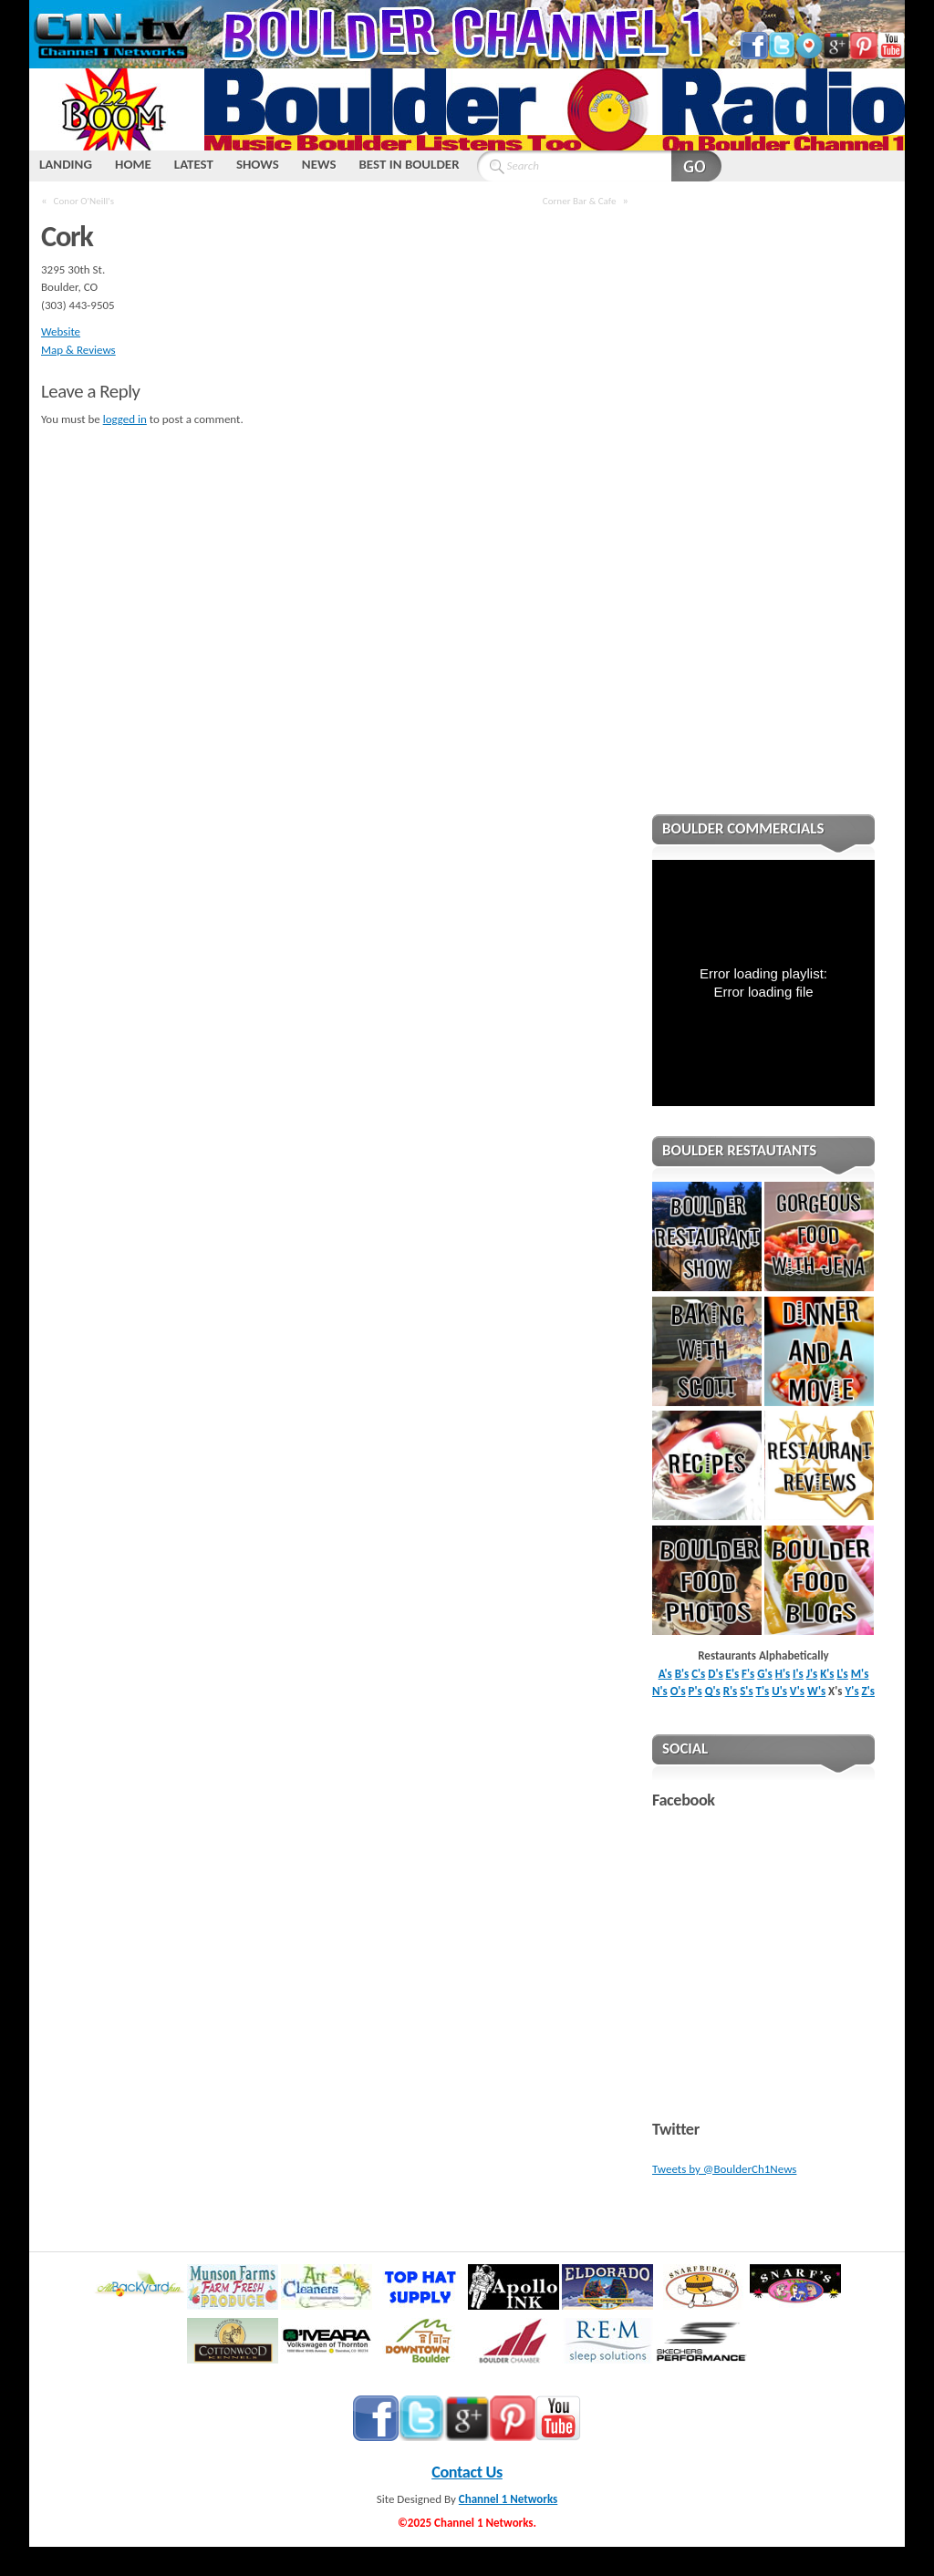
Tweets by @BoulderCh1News (724, 2169)
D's (715, 1674)
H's (782, 1674)
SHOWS (257, 164)
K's (827, 1674)
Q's (713, 1691)
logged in (125, 419)
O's (678, 1691)
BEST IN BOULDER (408, 164)
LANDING (65, 164)
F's (748, 1674)
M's (860, 1674)
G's (765, 1674)
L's (842, 1674)
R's (730, 1691)
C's (698, 1674)
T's (763, 1691)
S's (746, 1691)
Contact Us (467, 2472)
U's (779, 1691)
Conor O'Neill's (84, 200)
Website (60, 331)
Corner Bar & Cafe (580, 200)
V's (797, 1691)
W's (816, 1691)
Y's (851, 1691)
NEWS (319, 164)
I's (798, 1674)
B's (682, 1674)
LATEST (193, 164)
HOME (133, 164)
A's (665, 1674)
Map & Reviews (78, 350)
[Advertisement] (763, 509)
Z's (868, 1691)
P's (695, 1691)
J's (812, 1674)
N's (660, 1691)
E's (733, 1674)
